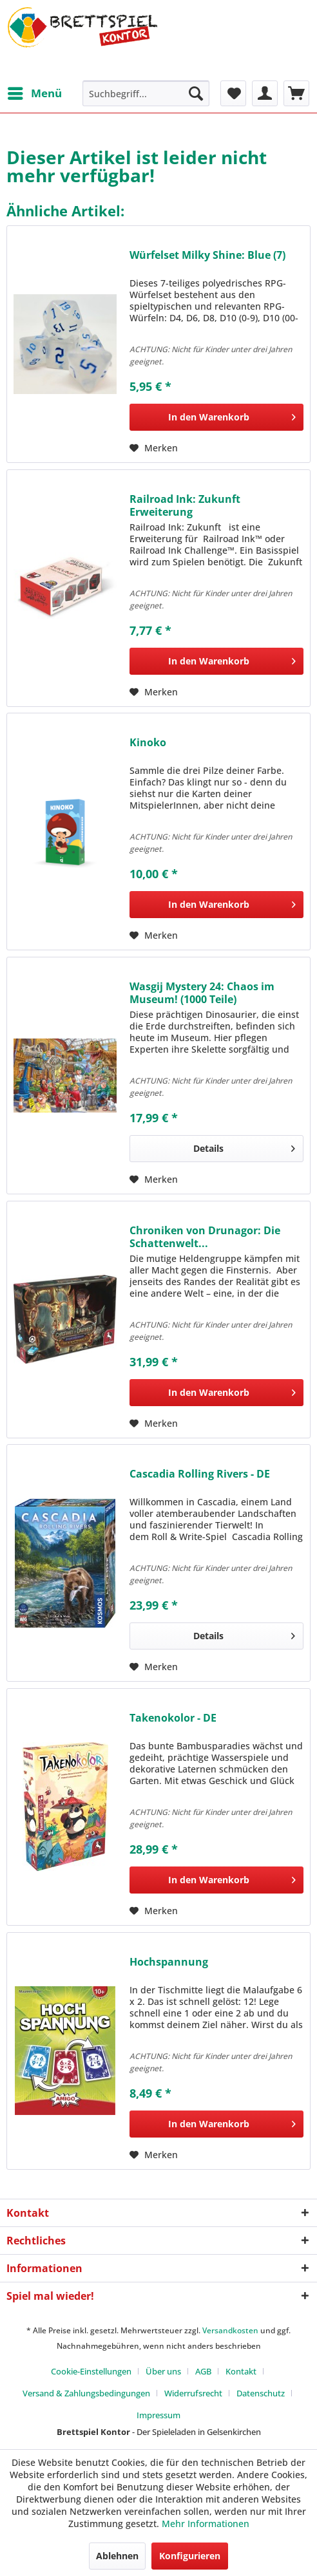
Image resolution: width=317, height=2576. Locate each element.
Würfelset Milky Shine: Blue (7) (207, 255)
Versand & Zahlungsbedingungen (86, 2393)
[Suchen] (195, 93)
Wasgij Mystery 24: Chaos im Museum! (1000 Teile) (202, 993)
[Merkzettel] (233, 93)
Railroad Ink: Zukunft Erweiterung (185, 505)
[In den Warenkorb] (216, 417)
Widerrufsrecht (193, 2393)
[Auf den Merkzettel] (154, 448)
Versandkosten (230, 2330)
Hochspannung (169, 1962)
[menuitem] (34, 93)
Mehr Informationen (205, 2523)
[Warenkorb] (296, 93)
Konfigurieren (189, 2556)
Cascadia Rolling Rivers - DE (200, 1474)
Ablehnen (117, 2556)
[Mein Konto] (265, 93)
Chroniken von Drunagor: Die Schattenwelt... (205, 1237)
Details (244, 1146)
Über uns (163, 2371)
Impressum (158, 2415)
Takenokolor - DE (173, 1718)
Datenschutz (260, 2393)
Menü (35, 91)
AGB (203, 2371)
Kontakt (241, 2371)
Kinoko (148, 742)
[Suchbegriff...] (145, 93)
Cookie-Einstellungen (91, 2371)
